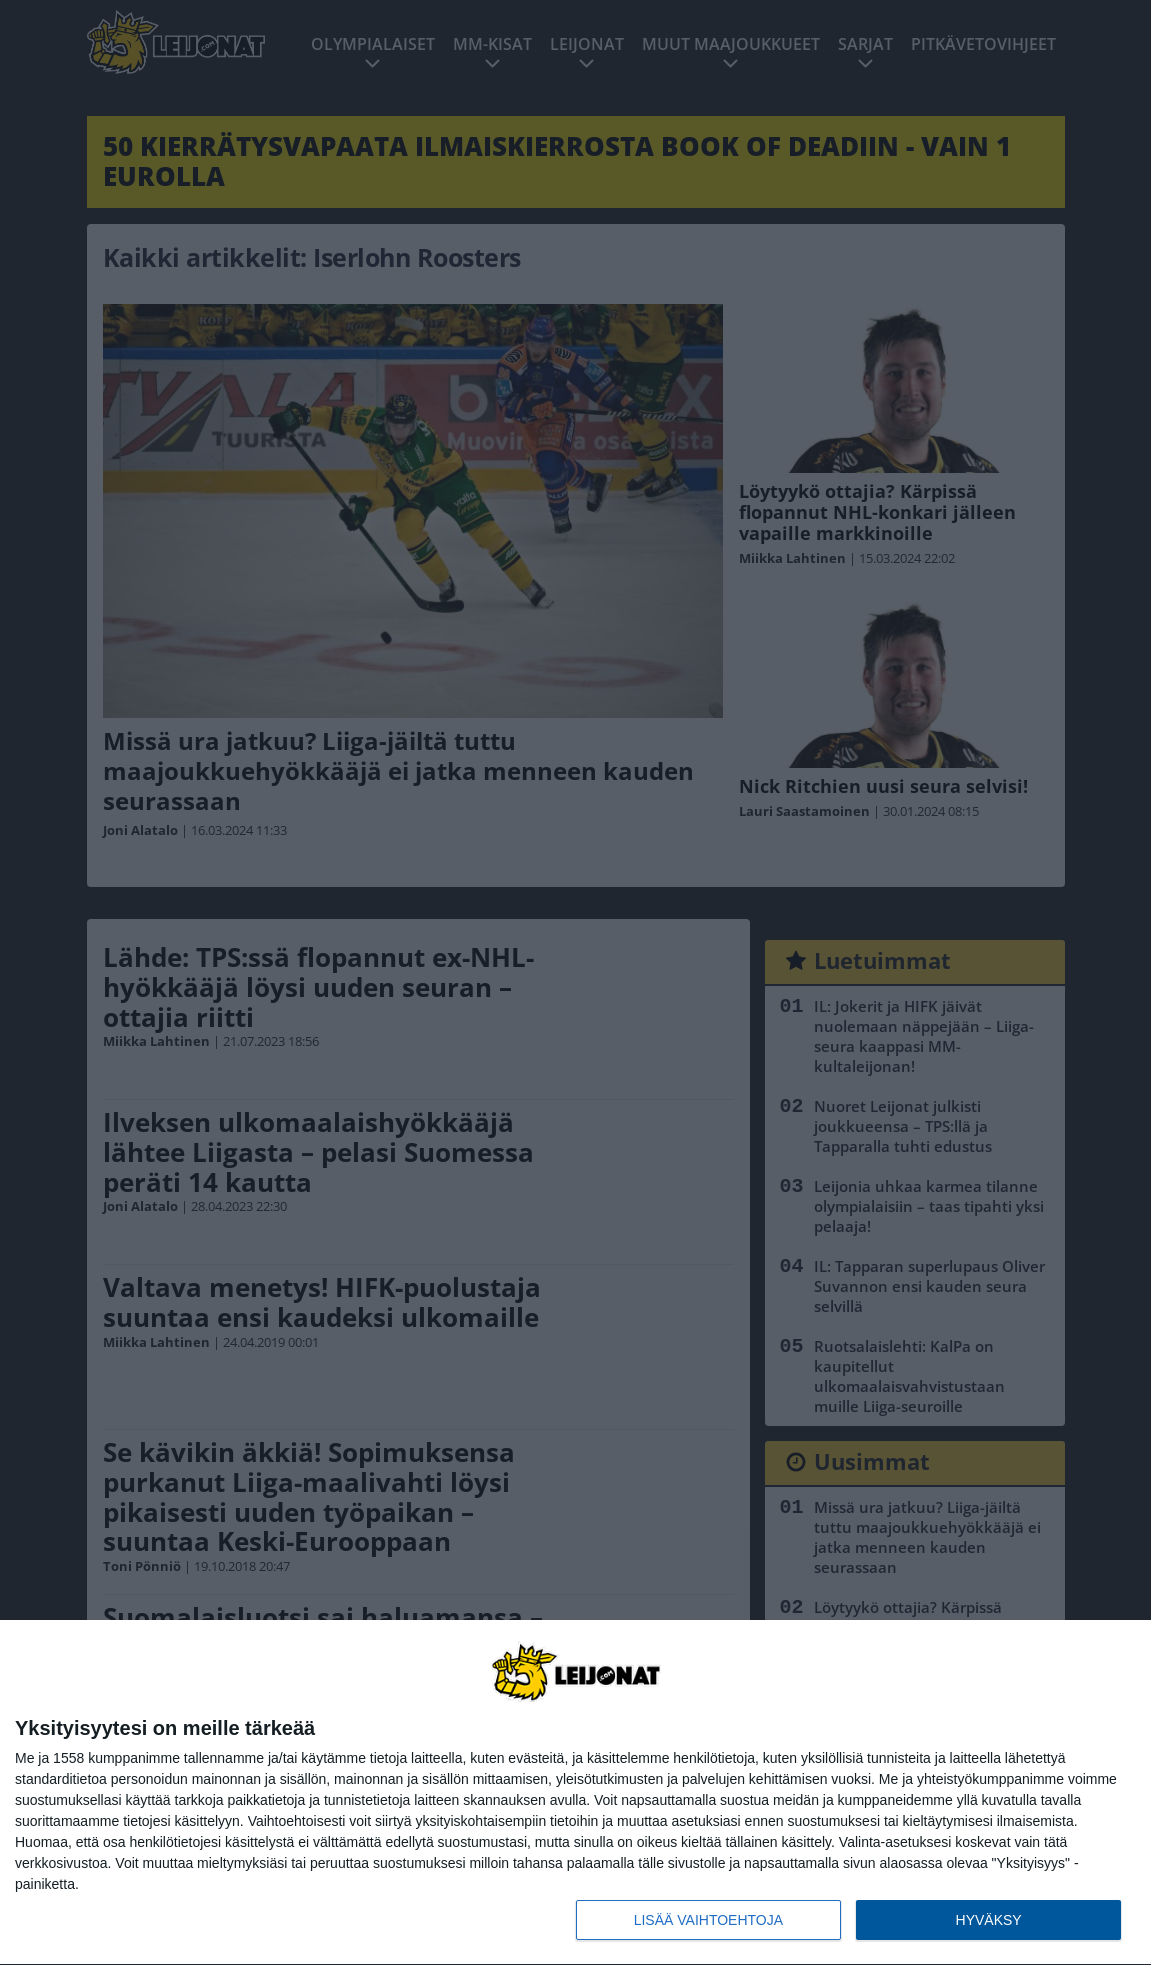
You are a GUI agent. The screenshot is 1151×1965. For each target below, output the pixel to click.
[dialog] (575, 1793)
